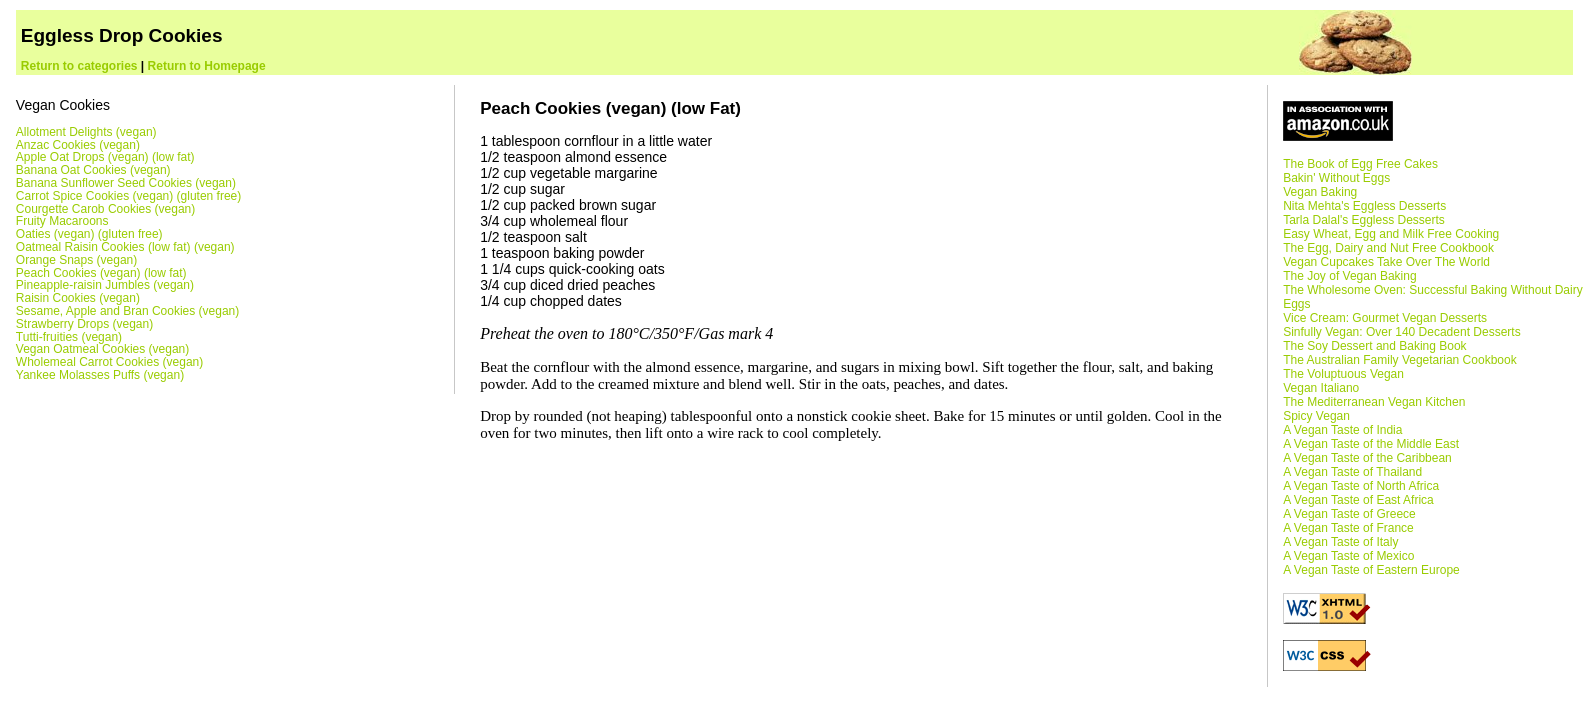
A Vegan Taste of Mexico (1348, 556)
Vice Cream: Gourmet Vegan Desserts (1385, 318)
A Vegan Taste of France (1348, 528)
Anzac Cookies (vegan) (78, 145)
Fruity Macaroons (62, 221)
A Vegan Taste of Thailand (1352, 472)
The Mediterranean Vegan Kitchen (1374, 402)
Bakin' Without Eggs (1336, 178)
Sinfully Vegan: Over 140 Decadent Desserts (1401, 332)
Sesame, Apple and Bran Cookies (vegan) (127, 311)
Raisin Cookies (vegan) (78, 298)
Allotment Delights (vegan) (86, 132)
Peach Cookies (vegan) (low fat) (101, 273)
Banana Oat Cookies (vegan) (93, 170)
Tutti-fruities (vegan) (69, 337)
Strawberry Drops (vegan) (84, 324)
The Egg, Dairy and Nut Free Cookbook (1388, 248)
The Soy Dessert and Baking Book (1374, 346)
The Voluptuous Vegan (1343, 374)
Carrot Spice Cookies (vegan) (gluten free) (128, 196)
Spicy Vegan (1316, 416)
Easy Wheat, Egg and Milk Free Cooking (1391, 234)
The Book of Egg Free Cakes (1360, 164)
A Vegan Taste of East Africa (1358, 500)
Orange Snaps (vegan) (76, 260)
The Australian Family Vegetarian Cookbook (1399, 360)
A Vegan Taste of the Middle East (1371, 444)
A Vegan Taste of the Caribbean (1367, 458)
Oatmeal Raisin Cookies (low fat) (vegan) (125, 247)
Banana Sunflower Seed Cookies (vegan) (126, 183)
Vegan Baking (1320, 192)
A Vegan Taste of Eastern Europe (1371, 570)
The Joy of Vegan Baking (1349, 276)
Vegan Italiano (1321, 388)
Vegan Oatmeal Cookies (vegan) (102, 349)
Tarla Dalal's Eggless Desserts (1364, 220)
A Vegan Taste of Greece (1349, 514)
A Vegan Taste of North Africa (1361, 486)
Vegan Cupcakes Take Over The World (1386, 262)
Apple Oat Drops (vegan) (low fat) (105, 157)
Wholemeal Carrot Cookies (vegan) (109, 362)
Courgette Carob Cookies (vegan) (105, 209)
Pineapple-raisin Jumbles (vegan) (105, 285)
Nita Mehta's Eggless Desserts (1364, 206)
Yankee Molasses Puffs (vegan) (100, 375)
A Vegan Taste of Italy (1340, 542)
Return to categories (79, 66)
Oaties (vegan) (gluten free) (89, 234)
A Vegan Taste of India (1342, 430)
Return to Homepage (207, 66)
